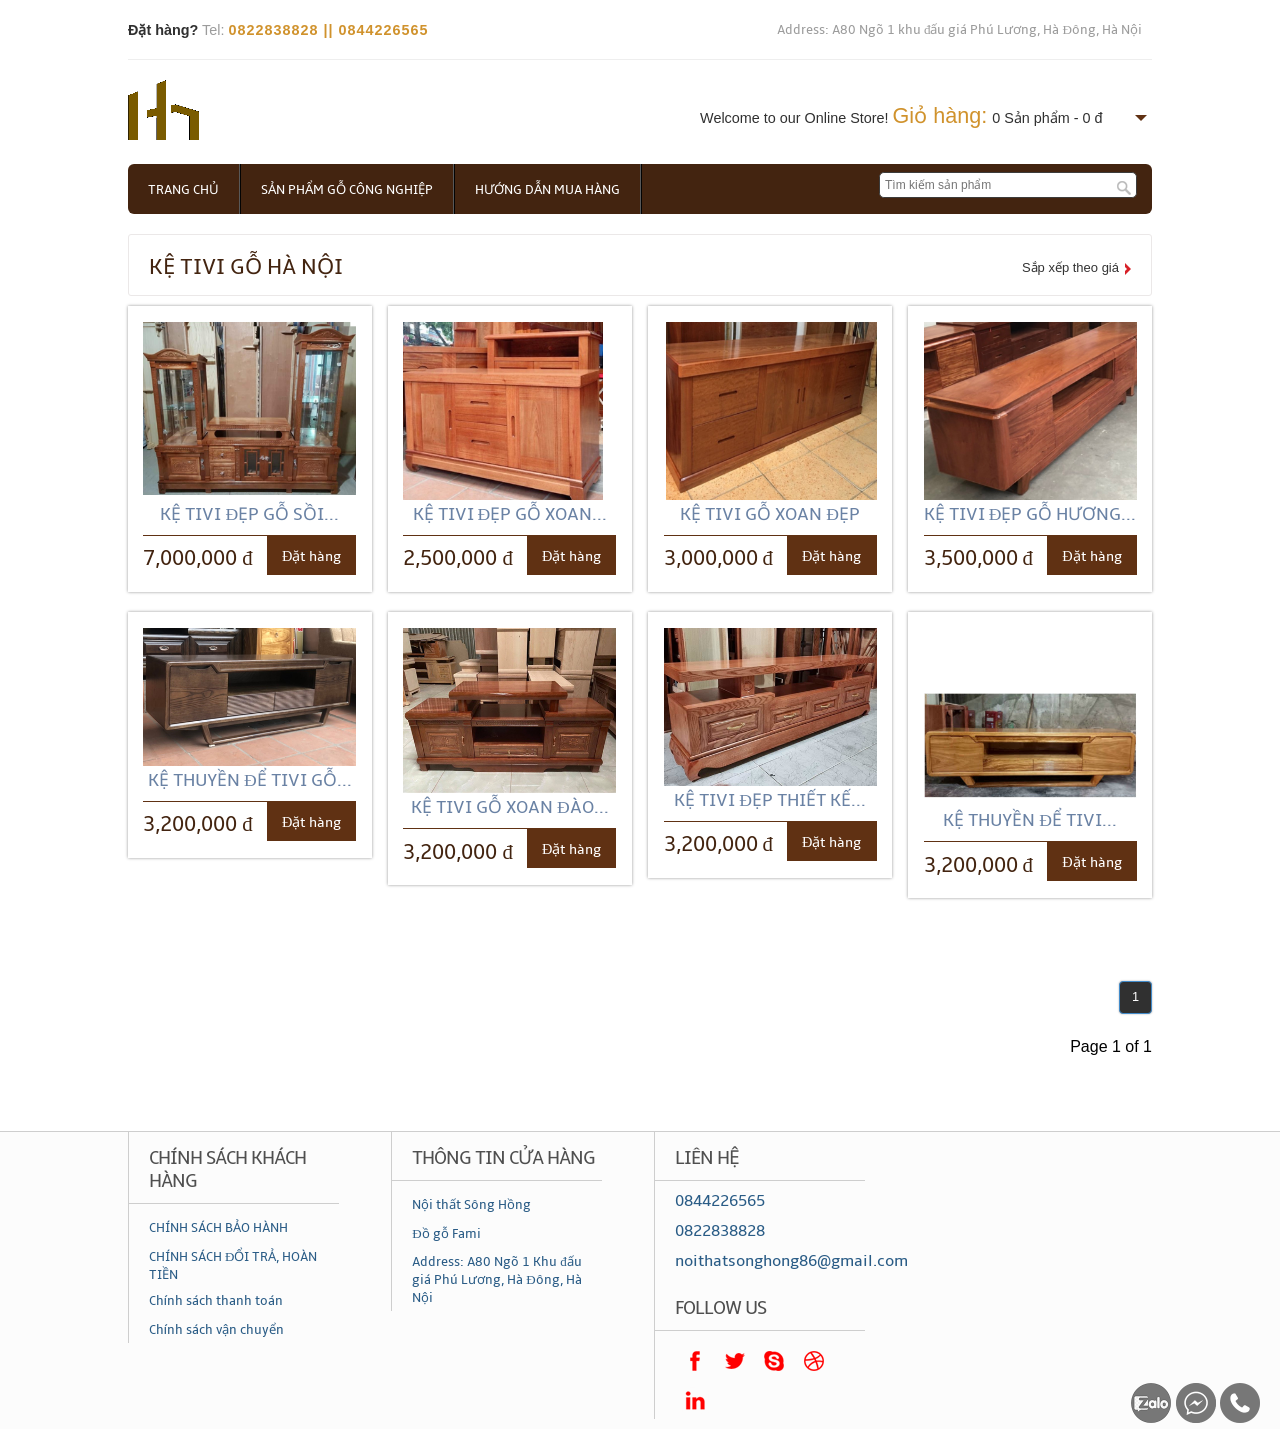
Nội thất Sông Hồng (471, 1205)
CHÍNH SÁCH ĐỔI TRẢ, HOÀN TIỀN (233, 1266)
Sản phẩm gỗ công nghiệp (347, 190)
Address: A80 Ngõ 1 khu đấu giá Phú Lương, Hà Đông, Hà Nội (959, 30)
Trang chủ (183, 190)
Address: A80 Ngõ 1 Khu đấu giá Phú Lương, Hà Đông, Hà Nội (497, 1280)
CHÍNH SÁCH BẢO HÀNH (218, 1228)
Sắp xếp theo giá (1070, 267)
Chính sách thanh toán (216, 1301)
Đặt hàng (311, 556)
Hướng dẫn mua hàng (547, 190)
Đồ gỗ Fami (446, 1234)
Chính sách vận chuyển (216, 1330)
